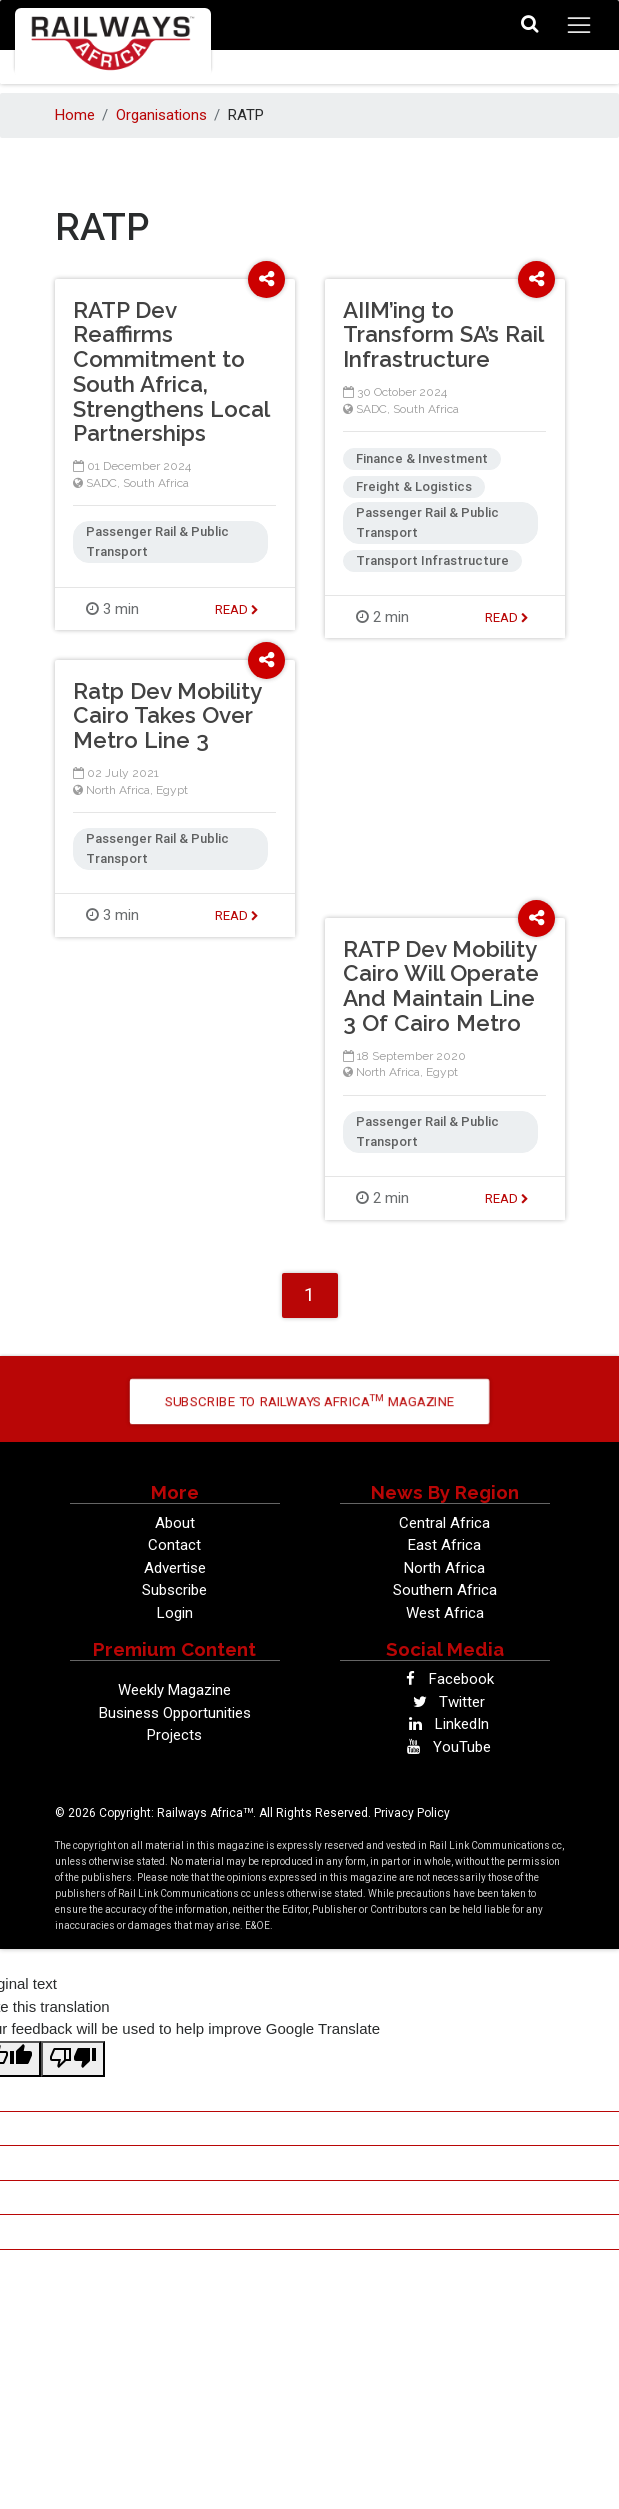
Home (75, 115)
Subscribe (174, 1590)
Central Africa (444, 1523)
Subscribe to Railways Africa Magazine (309, 1400)
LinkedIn (445, 1724)
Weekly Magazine (174, 1690)
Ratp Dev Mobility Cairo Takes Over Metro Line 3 (167, 716)
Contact (174, 1545)
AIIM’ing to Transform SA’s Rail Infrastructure (443, 335)
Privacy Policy (412, 1813)
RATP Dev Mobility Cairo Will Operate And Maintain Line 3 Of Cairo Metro (441, 986)
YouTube (445, 1747)
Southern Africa (445, 1590)
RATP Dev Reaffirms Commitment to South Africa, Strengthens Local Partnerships (171, 372)
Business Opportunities (175, 1713)
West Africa (445, 1613)
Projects (174, 1735)
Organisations (161, 115)
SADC (101, 483)
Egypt (172, 790)
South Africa (156, 483)
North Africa (118, 790)
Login (175, 1613)
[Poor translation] (73, 2059)
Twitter (445, 1702)
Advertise (175, 1568)
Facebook (444, 1679)
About (175, 1523)
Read (237, 609)
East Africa (444, 1545)
